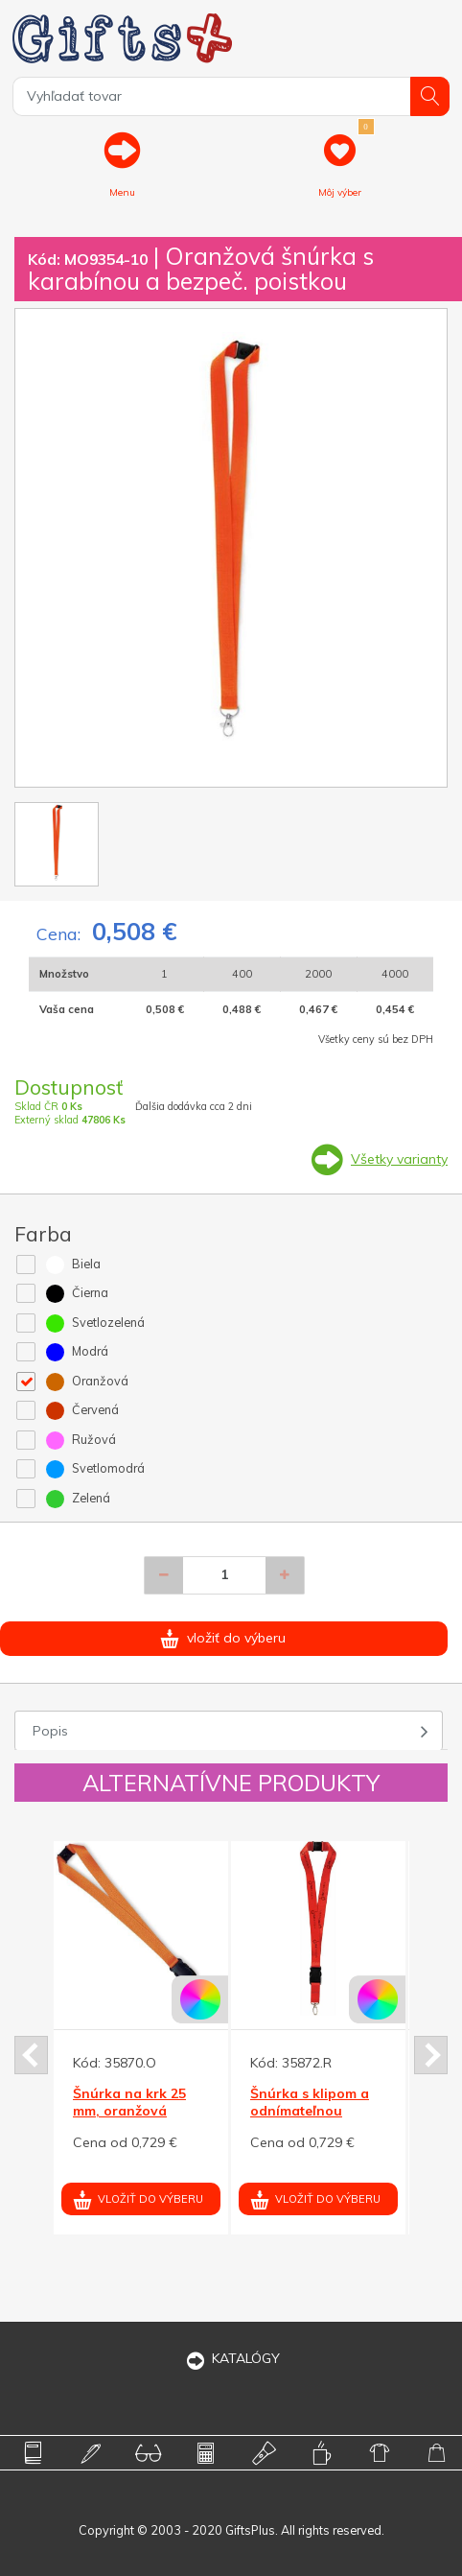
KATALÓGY (231, 2358)
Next (431, 2055)
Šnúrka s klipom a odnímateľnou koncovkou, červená (316, 2111)
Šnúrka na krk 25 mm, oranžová (129, 2102)
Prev (31, 2055)
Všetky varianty (399, 1159)
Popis (50, 1730)
